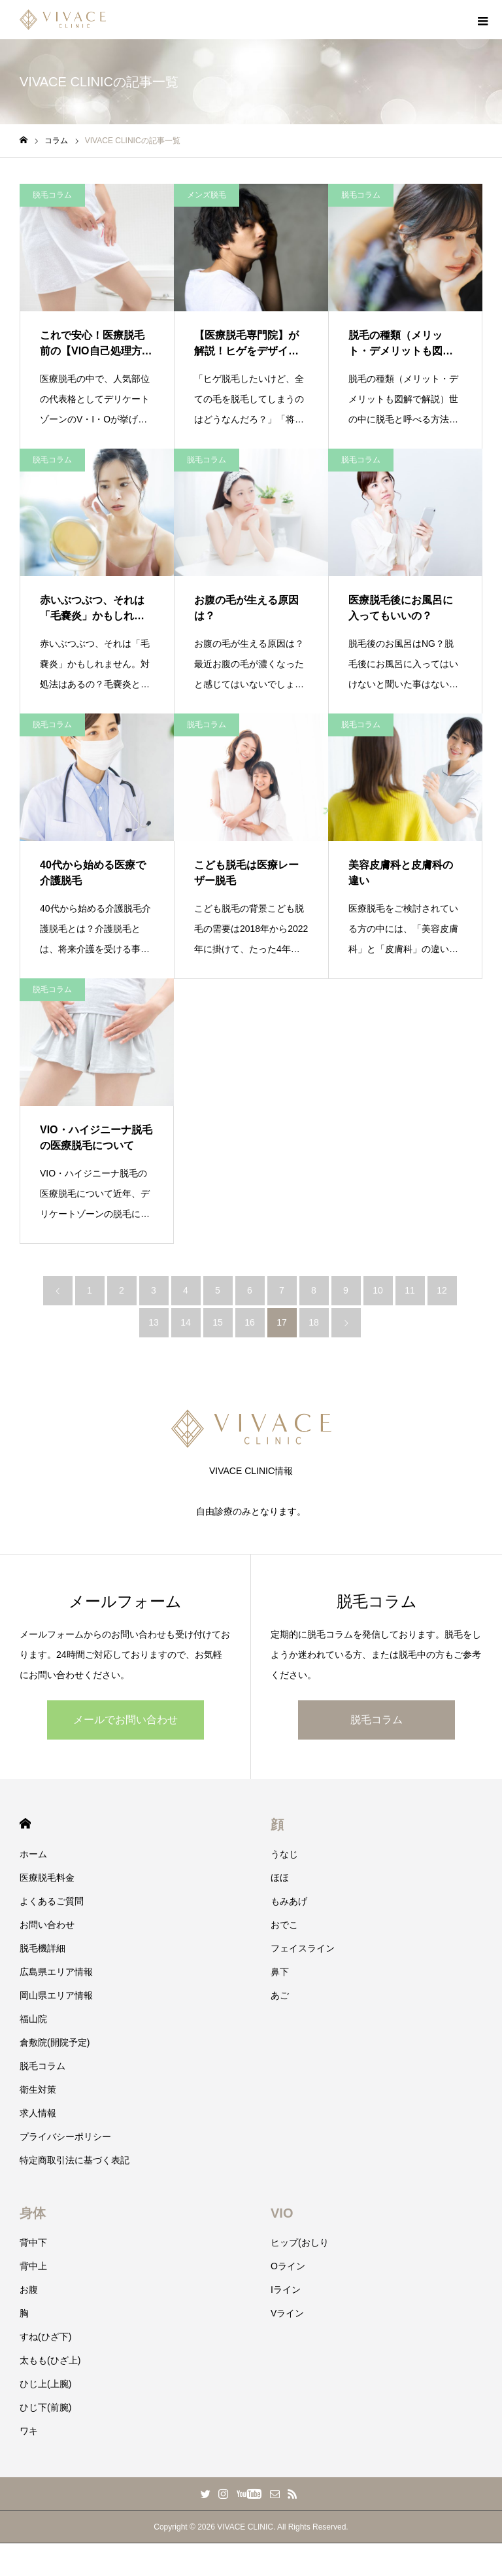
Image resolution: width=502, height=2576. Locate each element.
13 (153, 1322)
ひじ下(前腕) (45, 2407)
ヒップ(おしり (300, 2242)
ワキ (29, 2431)
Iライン (286, 2289)
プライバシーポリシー (65, 2136)
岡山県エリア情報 (56, 1995)
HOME (25, 1823)
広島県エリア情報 (56, 1971)
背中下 (33, 2242)
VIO (282, 2213)
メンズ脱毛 (206, 194)
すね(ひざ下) (45, 2336)
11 (410, 1290)
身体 (33, 2213)
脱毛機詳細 (42, 1948)
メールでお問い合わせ (125, 1719)
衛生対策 (38, 2089)
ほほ (280, 1877)
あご (280, 1995)
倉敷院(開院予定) (55, 2042)
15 (217, 1322)
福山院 (33, 2019)
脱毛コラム (52, 194)
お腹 (29, 2289)
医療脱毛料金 (47, 1877)
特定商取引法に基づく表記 (74, 2160)
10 (378, 1290)
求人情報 (38, 2113)
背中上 (33, 2266)
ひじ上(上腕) (45, 2384)
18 (314, 1322)
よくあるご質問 (52, 1901)
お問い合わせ (47, 1924)
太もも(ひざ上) (50, 2360)
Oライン (288, 2266)
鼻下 (280, 1971)
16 (249, 1322)
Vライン (287, 2313)
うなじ (284, 1854)
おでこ (284, 1924)
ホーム (33, 1854)
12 (442, 1290)
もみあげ (289, 1901)
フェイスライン (303, 1948)
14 (185, 1322)
